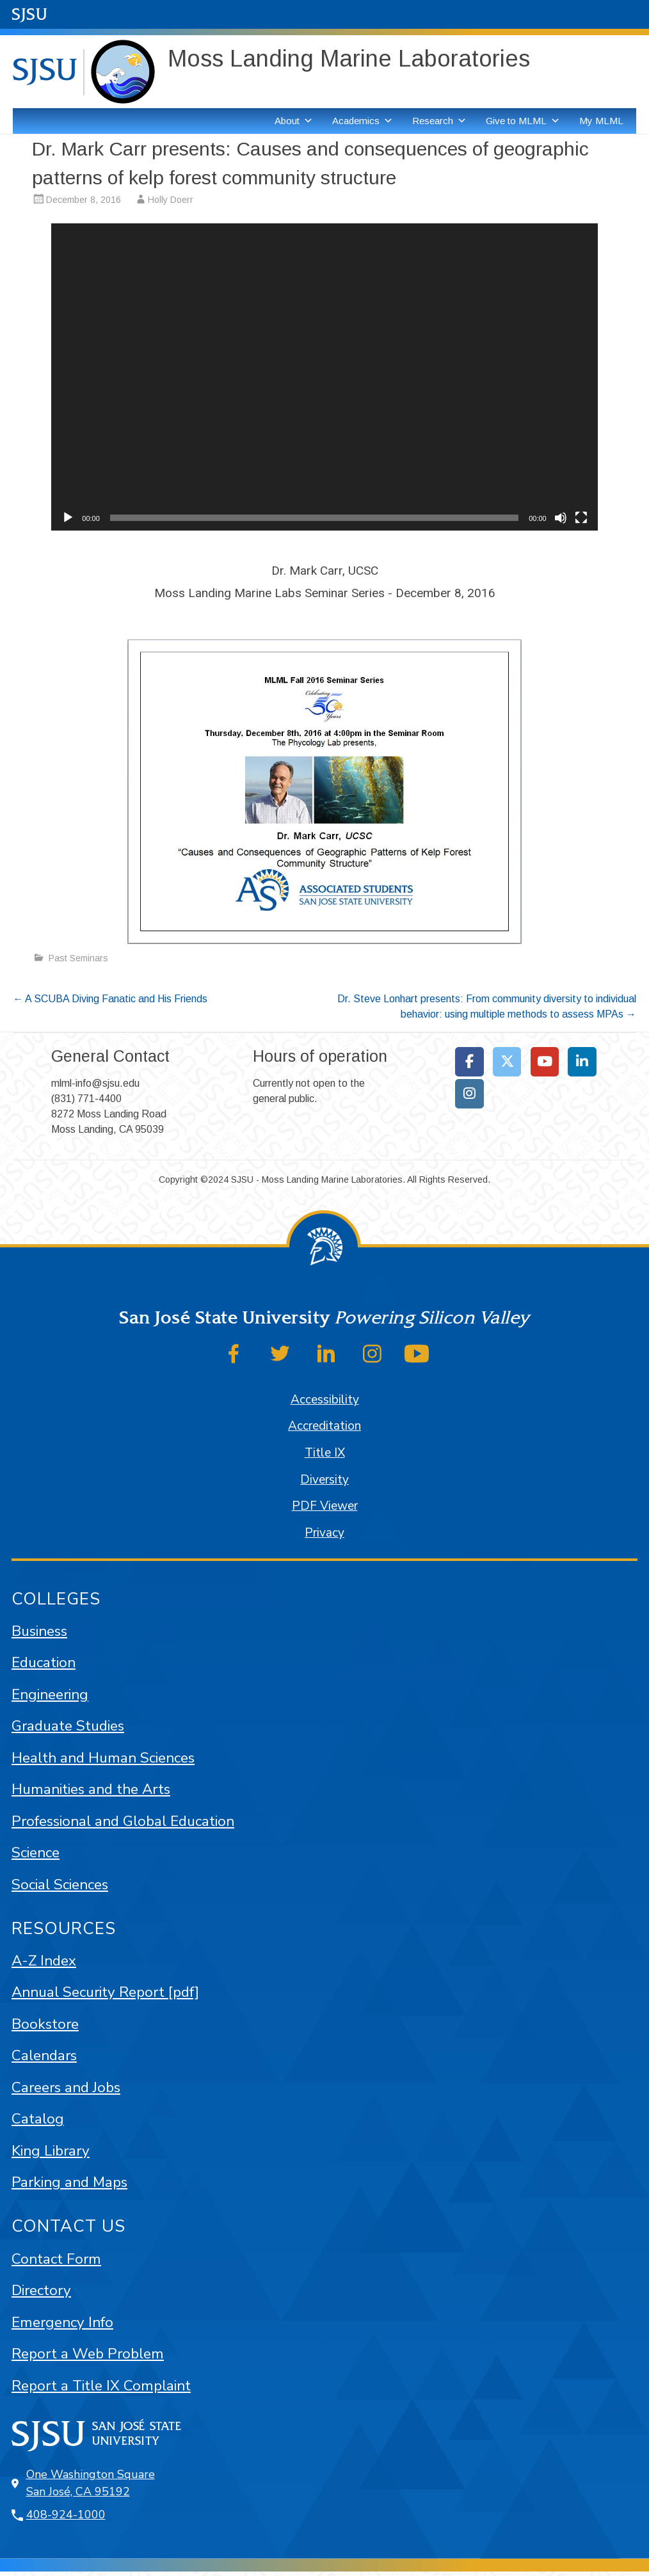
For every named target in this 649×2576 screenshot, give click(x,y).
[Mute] (560, 517)
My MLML (601, 120)
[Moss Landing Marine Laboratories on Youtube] (545, 1061)
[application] (324, 377)
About (294, 121)
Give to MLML (523, 121)
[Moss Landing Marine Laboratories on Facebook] (469, 1061)
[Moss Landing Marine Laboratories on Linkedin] (582, 1061)
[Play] (67, 517)
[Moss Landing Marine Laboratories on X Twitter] (507, 1061)
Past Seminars (78, 958)
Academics (362, 121)
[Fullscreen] (581, 517)
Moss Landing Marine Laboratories (349, 58)
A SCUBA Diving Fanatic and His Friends (110, 998)
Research (439, 121)
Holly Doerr (170, 200)
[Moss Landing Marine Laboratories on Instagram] (469, 1093)
